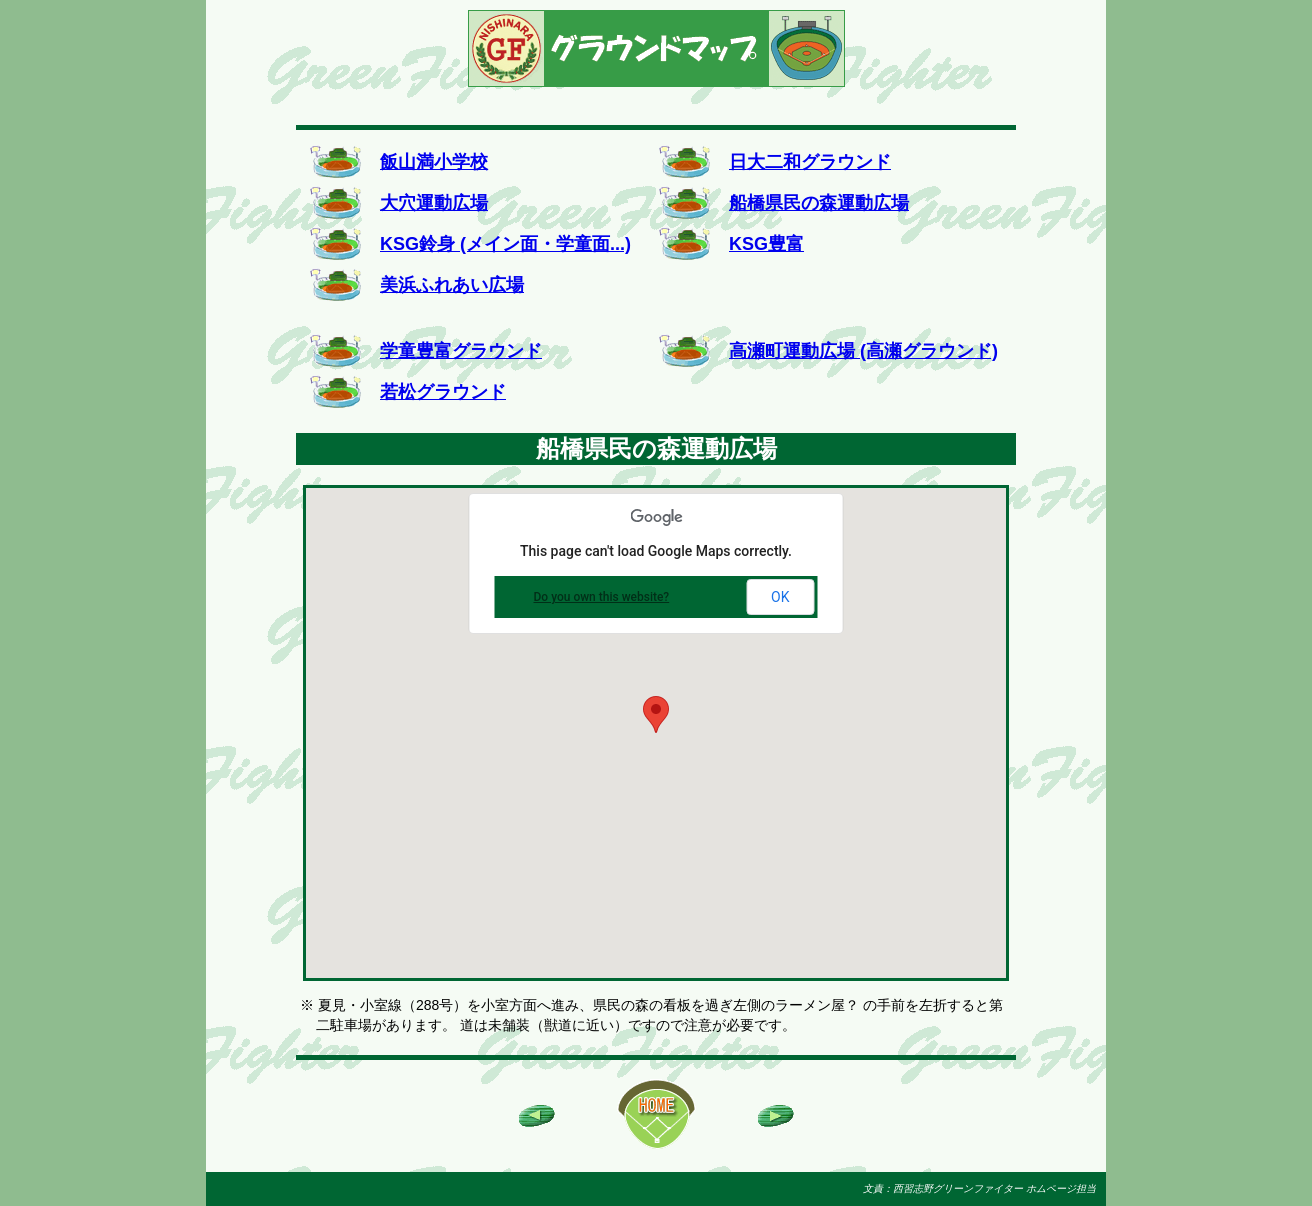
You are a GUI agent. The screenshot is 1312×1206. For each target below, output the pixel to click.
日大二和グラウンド (810, 162)
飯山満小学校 (434, 162)
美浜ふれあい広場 (452, 285)
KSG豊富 (766, 244)
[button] (656, 714)
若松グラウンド (443, 392)
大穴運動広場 (434, 203)
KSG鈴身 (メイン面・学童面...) (505, 244)
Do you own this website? (602, 597)
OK (780, 597)
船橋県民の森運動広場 (819, 203)
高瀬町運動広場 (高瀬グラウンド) (863, 351)
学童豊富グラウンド (461, 351)
